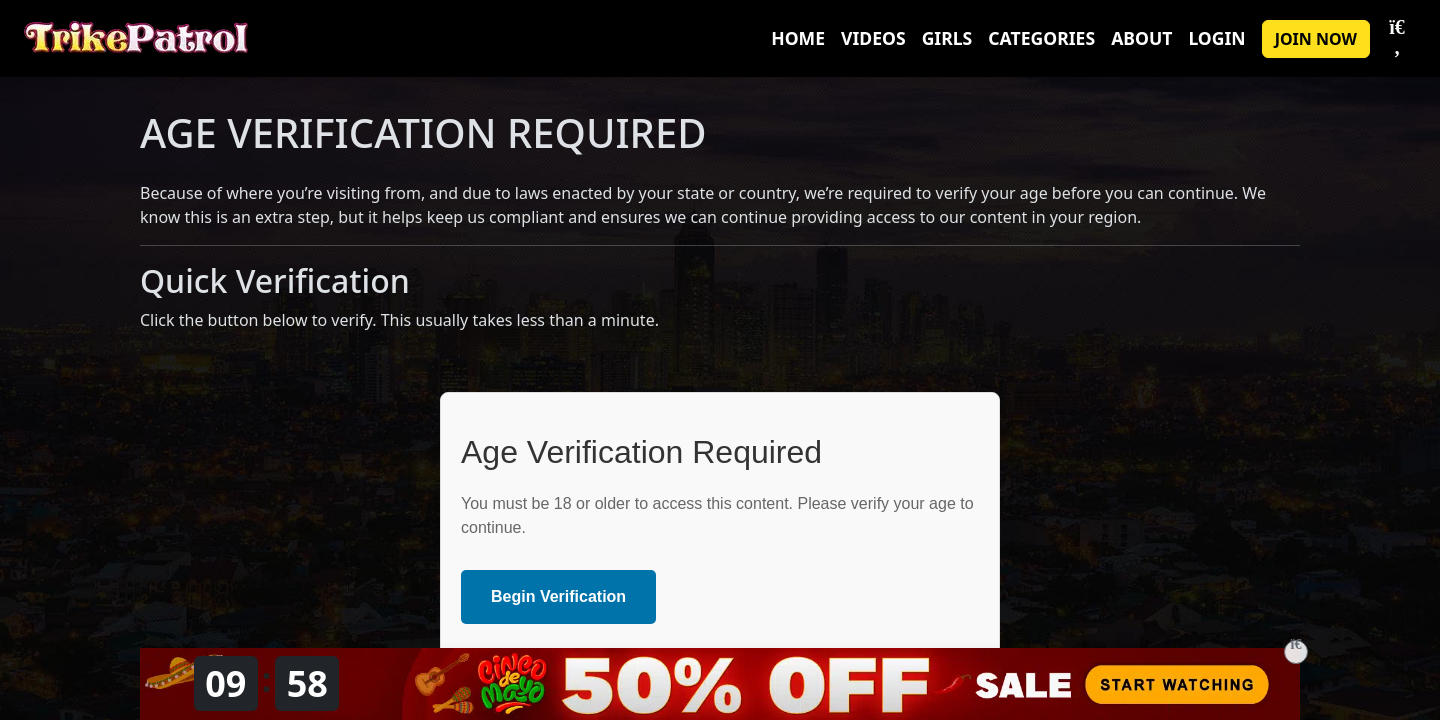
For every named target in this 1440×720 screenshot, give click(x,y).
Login (1216, 38)
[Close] (1296, 652)
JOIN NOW (1316, 39)
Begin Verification (558, 596)
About (1141, 38)
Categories (1041, 38)
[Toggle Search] (1397, 38)
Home (798, 38)
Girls (947, 38)
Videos (873, 38)
